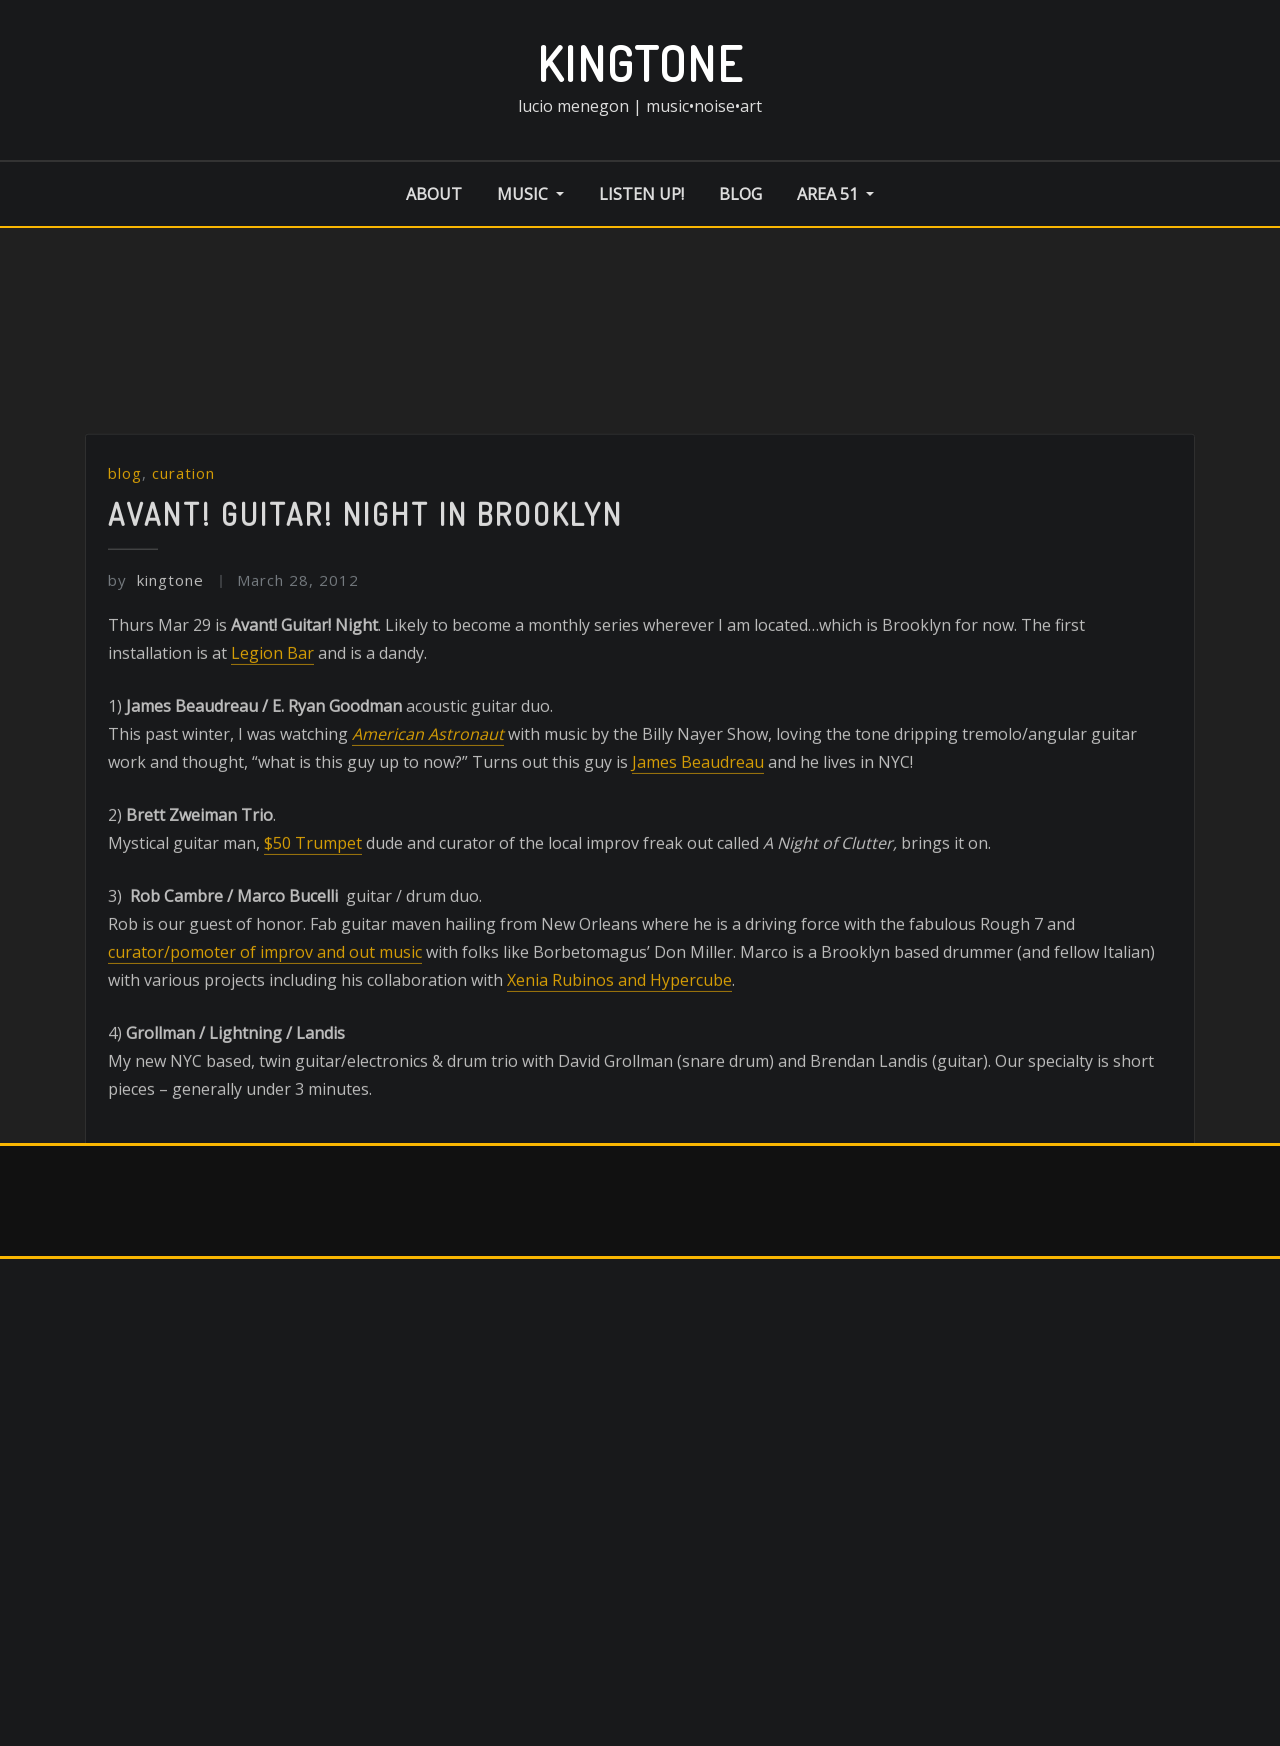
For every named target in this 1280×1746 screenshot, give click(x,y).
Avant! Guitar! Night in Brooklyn (365, 578)
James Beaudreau (698, 826)
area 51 (835, 194)
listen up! (641, 194)
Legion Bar (272, 717)
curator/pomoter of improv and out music (265, 1016)
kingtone (640, 63)
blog (740, 194)
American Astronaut (428, 798)
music (530, 194)
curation (183, 537)
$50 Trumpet (313, 907)
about (434, 194)
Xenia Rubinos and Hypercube (619, 1044)
